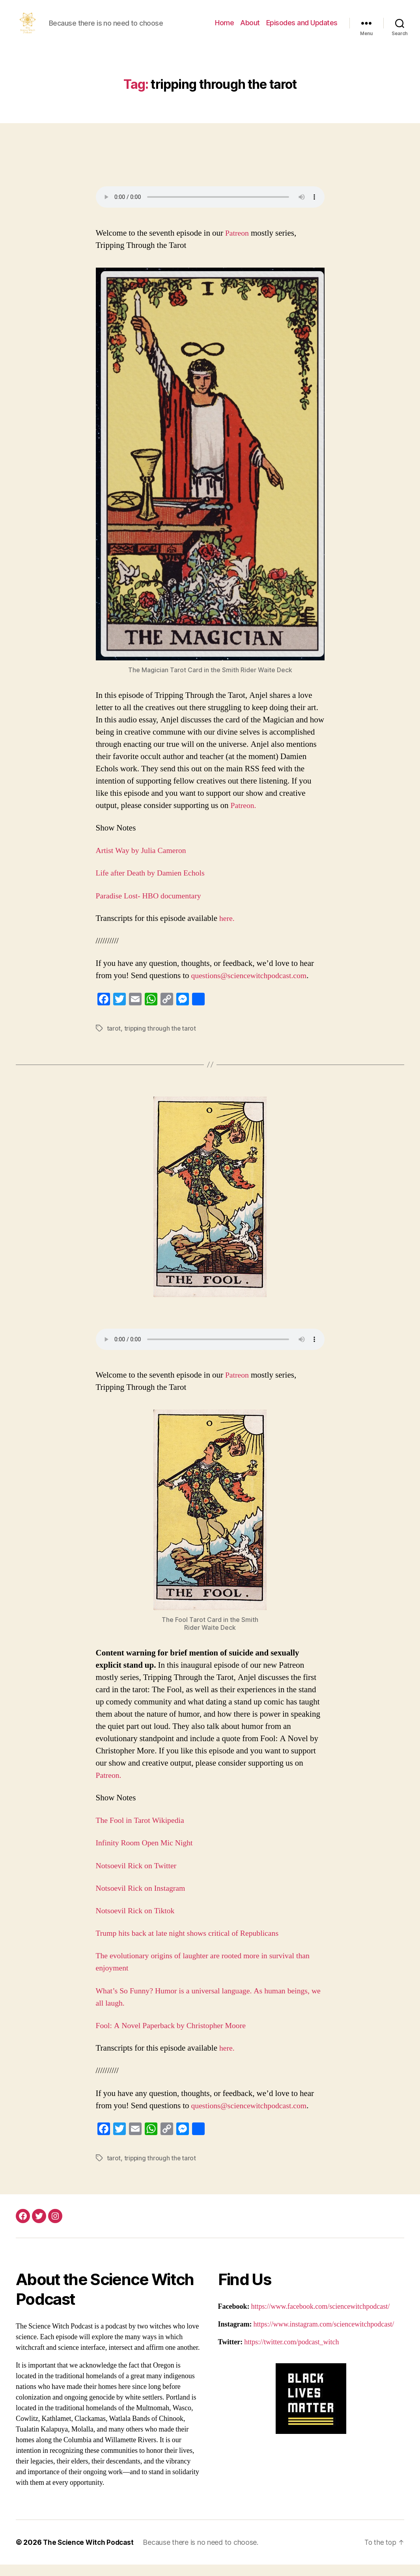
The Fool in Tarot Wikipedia (144, 1832)
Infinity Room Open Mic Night (147, 1854)
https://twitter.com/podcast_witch (291, 2353)
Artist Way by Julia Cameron (144, 862)
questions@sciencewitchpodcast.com (252, 987)
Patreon (238, 245)
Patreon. (243, 817)
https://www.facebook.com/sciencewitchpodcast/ (320, 2318)
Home (224, 28)
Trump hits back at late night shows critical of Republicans (193, 1945)
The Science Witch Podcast (90, 2554)
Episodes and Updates (302, 28)
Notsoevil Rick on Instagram (143, 1899)
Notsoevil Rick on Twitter (139, 1877)
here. (226, 930)
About (250, 28)
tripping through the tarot (160, 1040)
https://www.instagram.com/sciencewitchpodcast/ (324, 2335)
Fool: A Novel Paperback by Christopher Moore (175, 2037)
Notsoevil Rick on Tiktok (138, 1922)
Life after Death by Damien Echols (154, 884)
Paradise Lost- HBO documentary (153, 907)
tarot (114, 1040)
